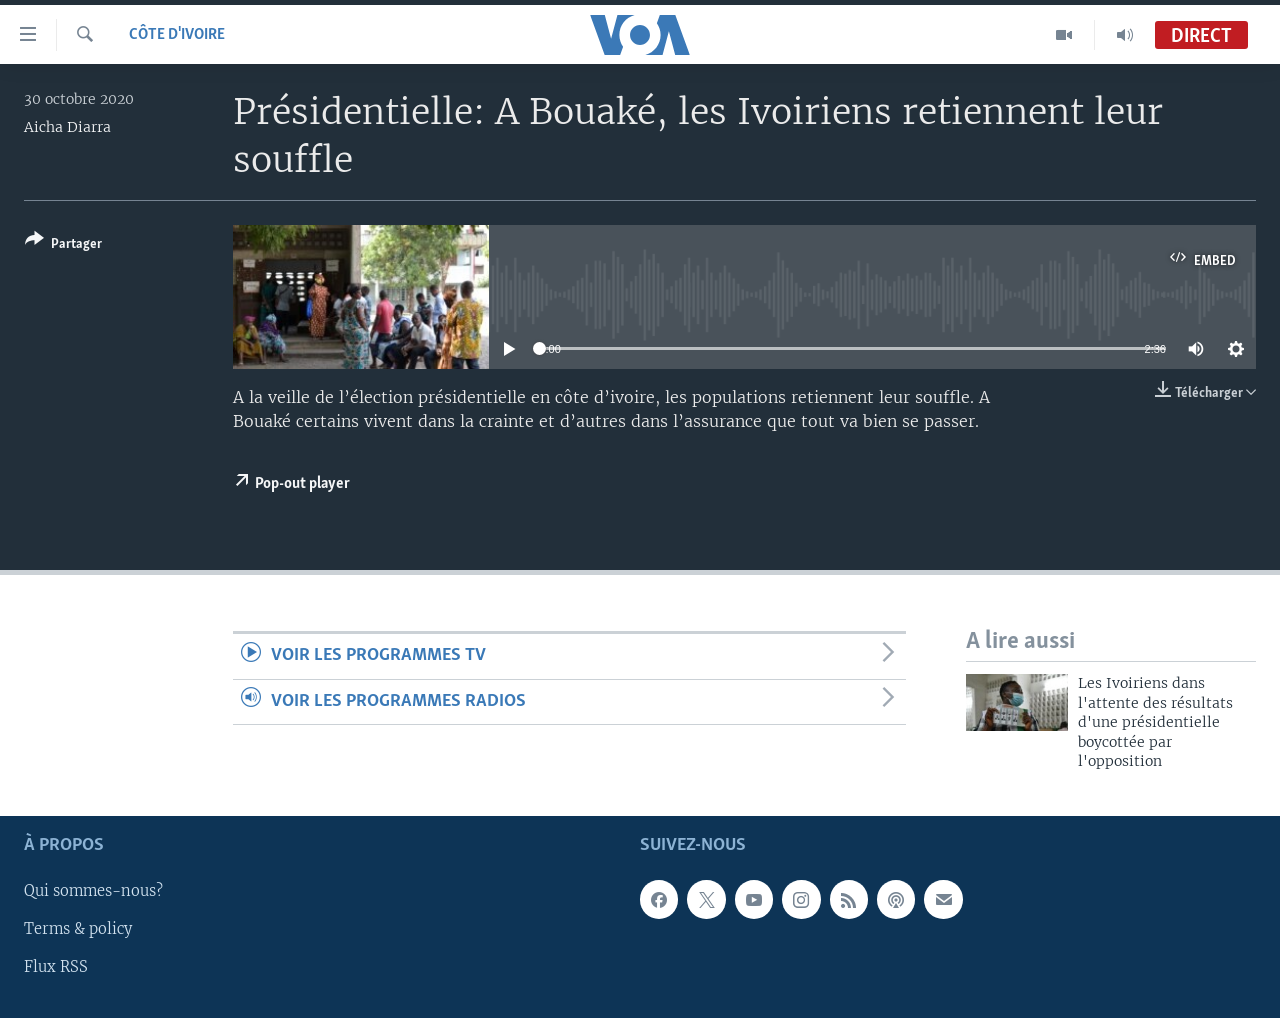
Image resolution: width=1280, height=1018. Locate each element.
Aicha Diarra (67, 127)
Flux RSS (56, 967)
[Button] (63, 245)
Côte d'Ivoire (177, 35)
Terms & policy (78, 929)
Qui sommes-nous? (93, 891)
